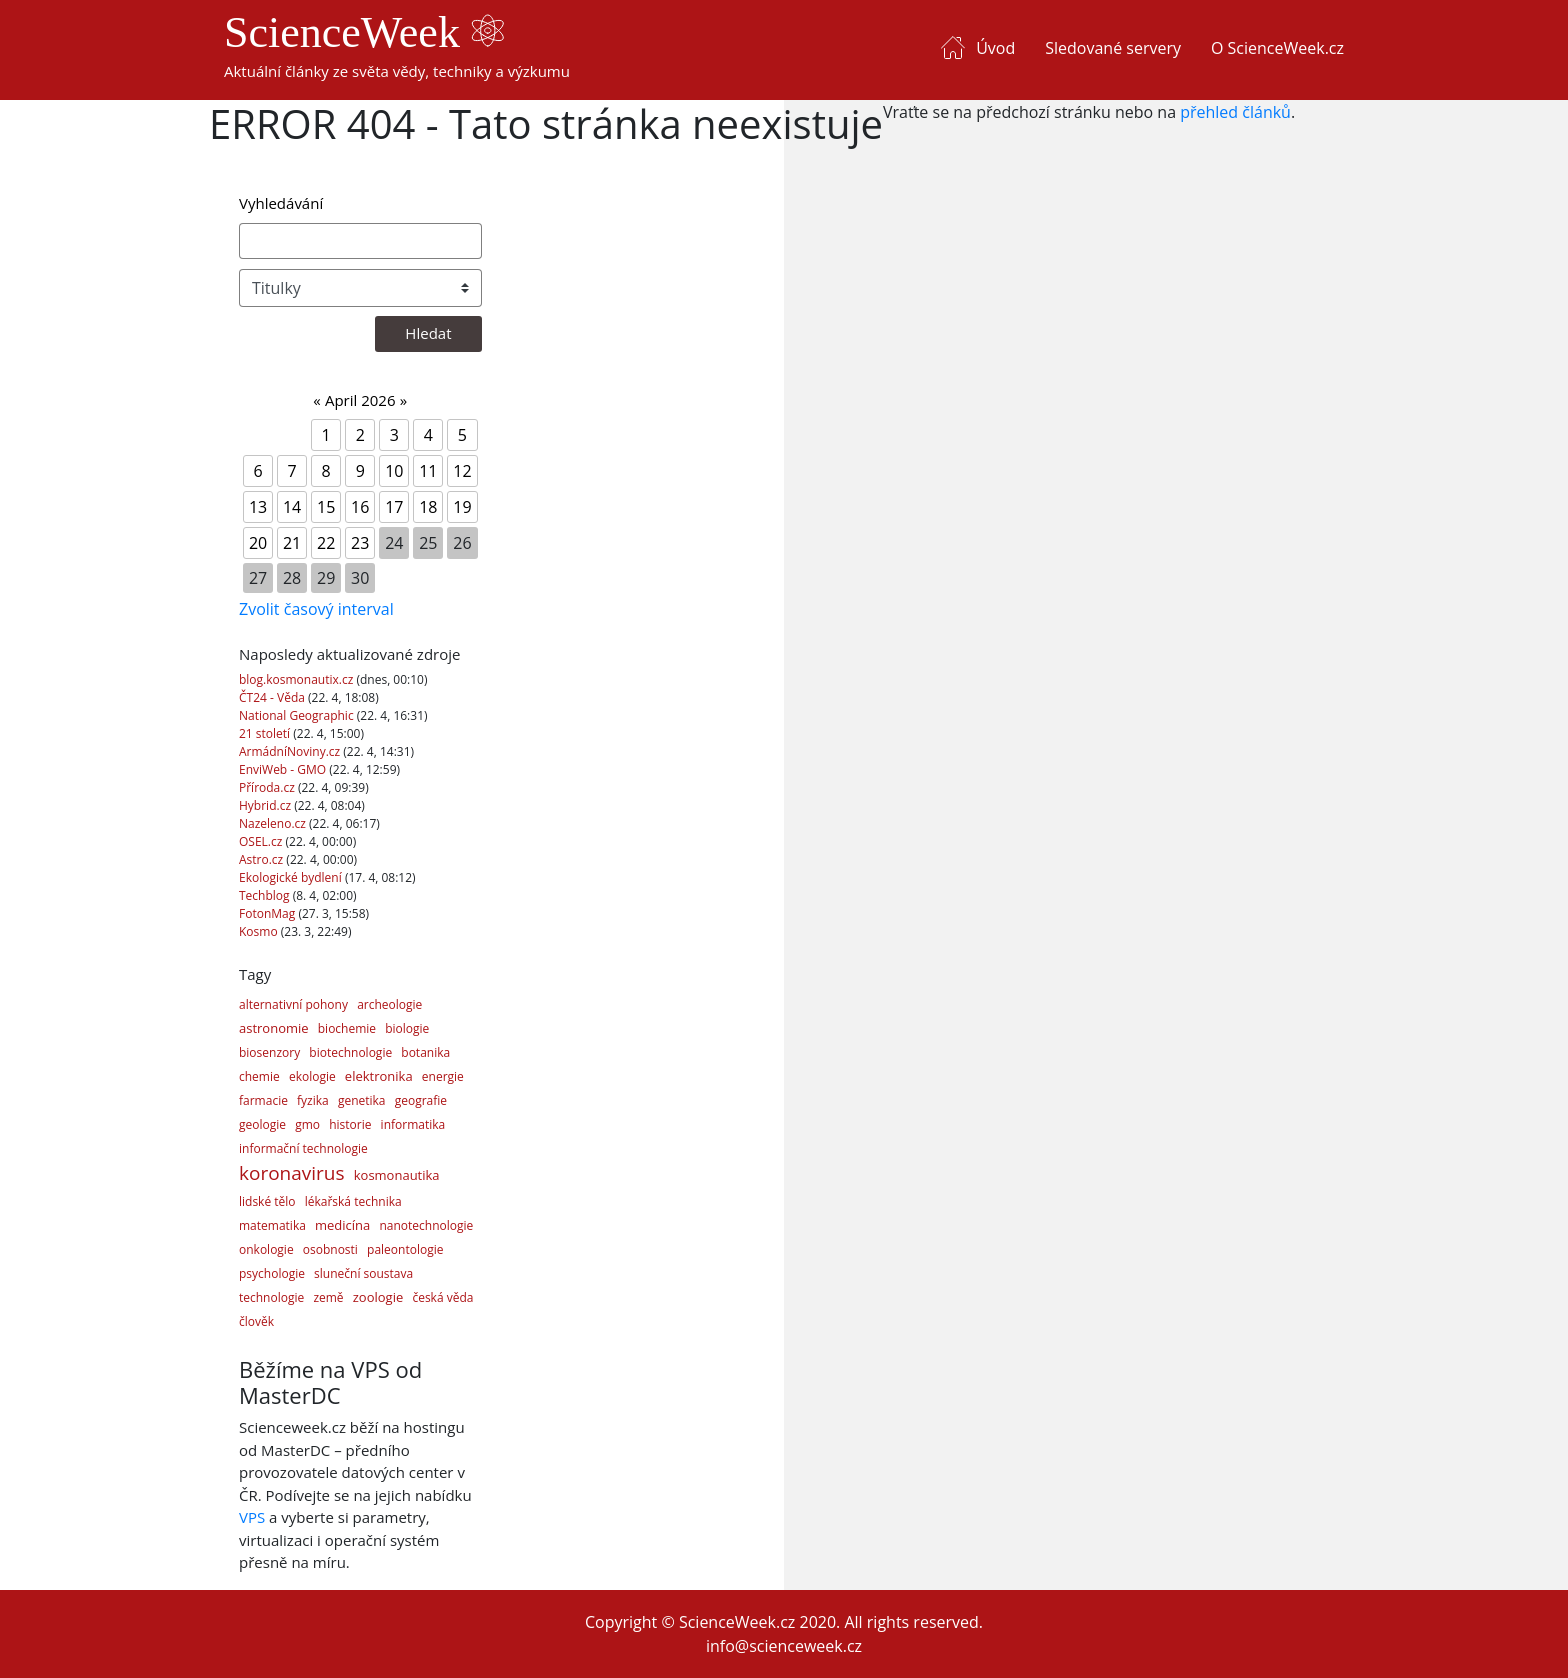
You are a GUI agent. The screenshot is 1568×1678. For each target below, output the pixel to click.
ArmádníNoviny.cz (291, 751)
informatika (413, 1124)
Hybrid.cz (266, 805)
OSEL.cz (262, 841)
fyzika (313, 1100)
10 (394, 471)
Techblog (266, 895)
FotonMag (268, 913)
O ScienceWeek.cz (1277, 48)
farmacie (263, 1100)
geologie (262, 1124)
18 (428, 507)
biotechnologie (350, 1052)
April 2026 (360, 400)
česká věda (442, 1297)
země (328, 1297)
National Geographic (298, 715)
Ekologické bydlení (292, 877)
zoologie (378, 1297)
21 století (266, 733)
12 (462, 471)
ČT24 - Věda (273, 697)
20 (258, 543)
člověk (256, 1321)
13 (258, 507)
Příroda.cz (268, 787)
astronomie (274, 1028)
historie (350, 1124)
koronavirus (292, 1173)
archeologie (389, 1004)
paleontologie (405, 1249)
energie (443, 1076)
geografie (421, 1100)
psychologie (272, 1273)
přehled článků (1235, 112)
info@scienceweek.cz (784, 1646)
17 (394, 507)
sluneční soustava (363, 1273)
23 (360, 543)
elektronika (379, 1076)
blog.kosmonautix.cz (297, 679)
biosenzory (269, 1052)
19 (462, 507)
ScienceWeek (364, 32)
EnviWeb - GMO (284, 769)
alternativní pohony (293, 1004)
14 (292, 507)
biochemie (347, 1028)
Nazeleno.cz (274, 823)
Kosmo (260, 931)
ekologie (312, 1076)
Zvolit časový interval (316, 609)
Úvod (995, 48)
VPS (252, 1517)
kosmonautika (397, 1175)
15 (326, 507)
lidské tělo (267, 1201)
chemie (259, 1076)
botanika (425, 1052)
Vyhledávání (281, 203)
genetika (362, 1100)
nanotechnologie (426, 1225)
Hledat (428, 333)
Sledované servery (1113, 48)
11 (428, 471)
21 (292, 543)
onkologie (266, 1249)
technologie (271, 1297)
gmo (307, 1124)
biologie (407, 1028)
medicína (342, 1225)
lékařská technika (353, 1201)
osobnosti (330, 1249)
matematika (272, 1225)
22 (326, 543)
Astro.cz (262, 859)
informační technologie (303, 1148)
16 (360, 507)
